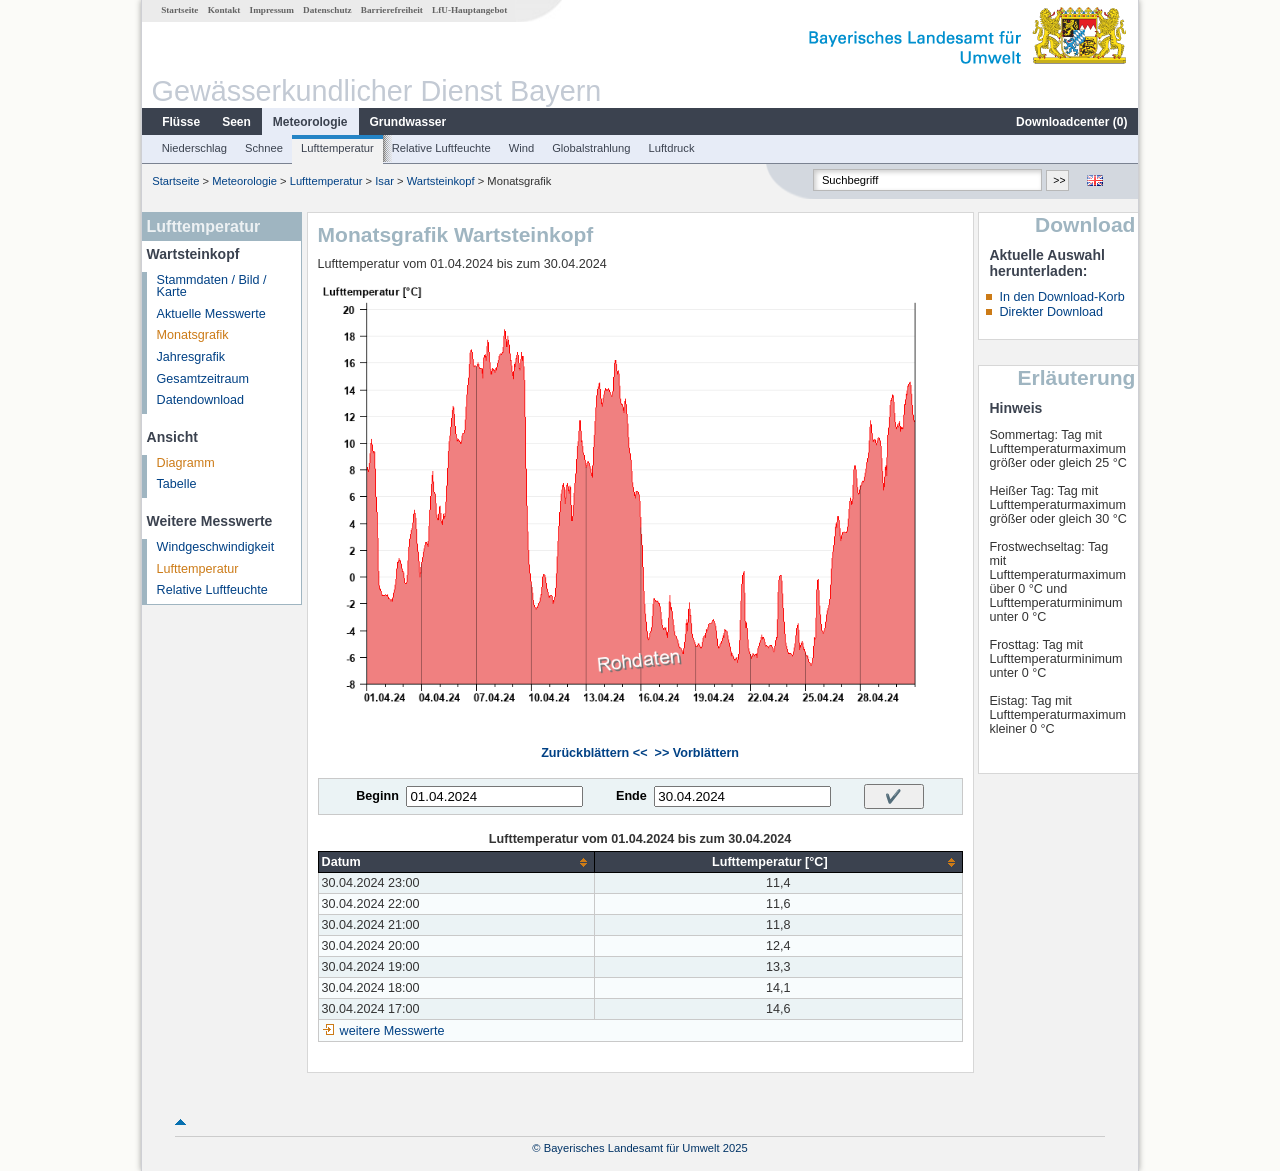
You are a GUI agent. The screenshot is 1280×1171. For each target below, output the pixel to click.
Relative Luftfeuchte (441, 148)
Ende (631, 796)
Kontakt (224, 10)
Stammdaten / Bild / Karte (212, 286)
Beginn (377, 796)
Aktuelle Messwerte (211, 314)
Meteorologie (310, 122)
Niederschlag (194, 148)
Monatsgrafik (193, 335)
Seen (236, 122)
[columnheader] (456, 862)
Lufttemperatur (337, 148)
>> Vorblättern (697, 753)
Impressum (272, 10)
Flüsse (181, 122)
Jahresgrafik (191, 357)
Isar (384, 181)
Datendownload (201, 400)
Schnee (264, 148)
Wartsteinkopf (442, 181)
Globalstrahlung (591, 148)
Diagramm (186, 463)
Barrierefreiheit (392, 10)
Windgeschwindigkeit (216, 547)
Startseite (179, 10)
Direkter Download (1051, 312)
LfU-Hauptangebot (469, 10)
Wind (522, 148)
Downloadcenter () (1071, 122)
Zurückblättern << (594, 753)
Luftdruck (672, 148)
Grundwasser (408, 122)
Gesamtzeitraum (203, 379)
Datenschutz (327, 10)
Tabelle (177, 484)
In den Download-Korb (1061, 297)
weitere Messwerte (392, 1031)
